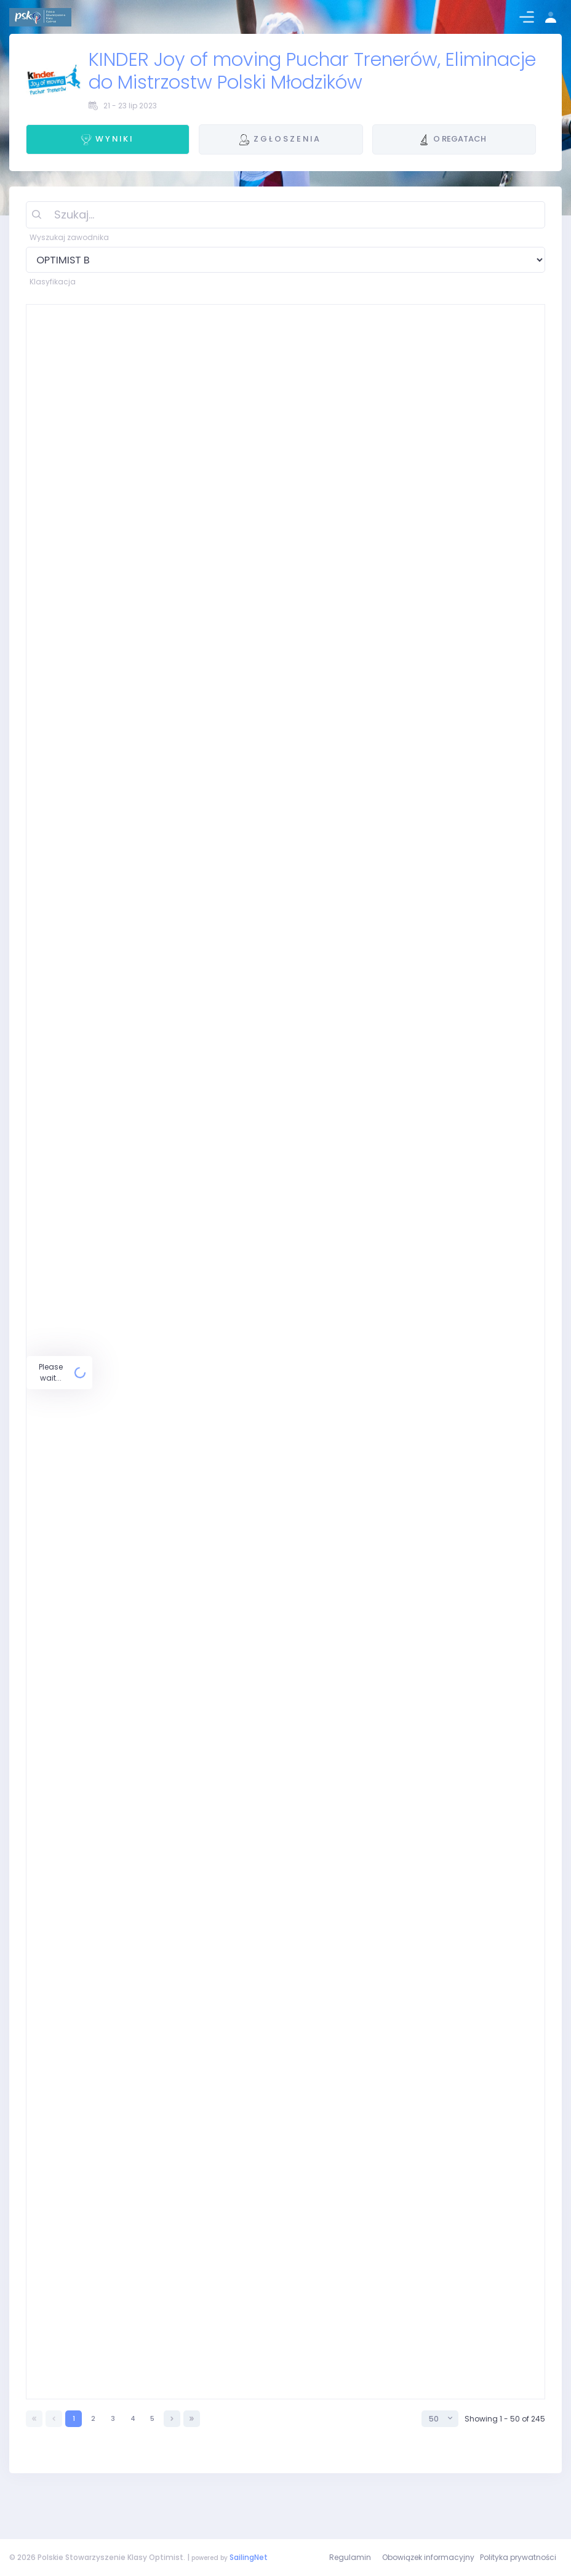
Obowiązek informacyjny (428, 2557)
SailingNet (249, 2557)
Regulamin (350, 2557)
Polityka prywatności (518, 2557)
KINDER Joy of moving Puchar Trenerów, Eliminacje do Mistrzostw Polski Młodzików (312, 70)
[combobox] (439, 2460)
